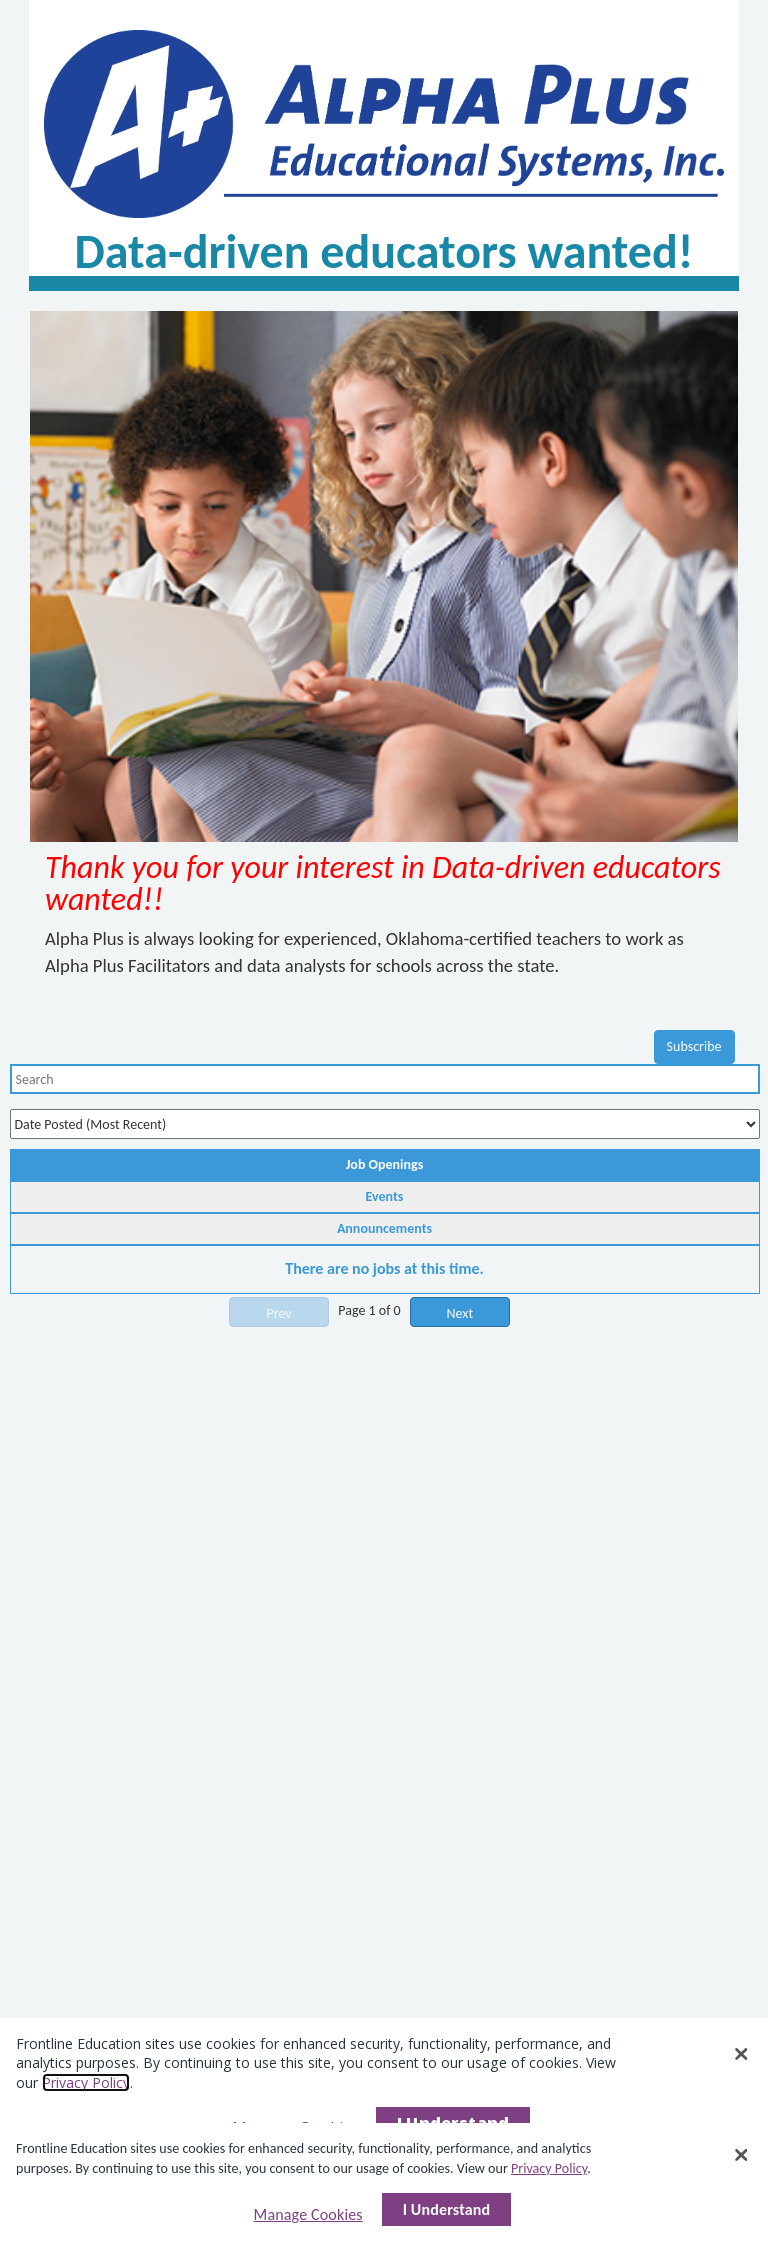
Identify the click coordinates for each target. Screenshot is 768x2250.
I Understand (447, 2209)
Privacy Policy (549, 2168)
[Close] (741, 2155)
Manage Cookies (308, 2214)
